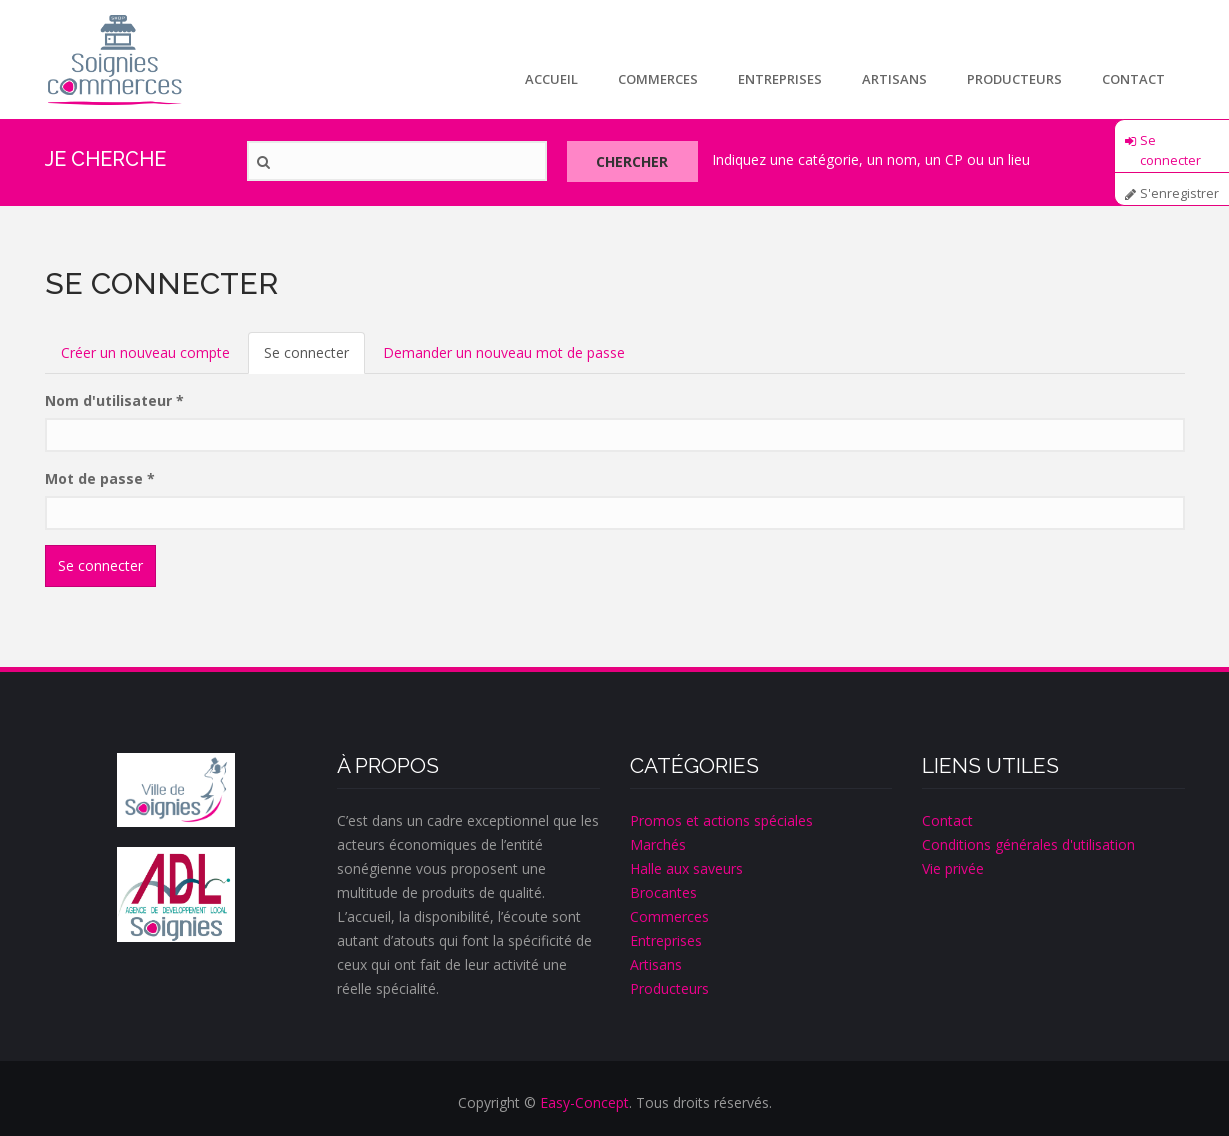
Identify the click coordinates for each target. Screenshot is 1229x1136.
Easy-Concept (584, 1102)
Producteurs (1014, 79)
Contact (1133, 79)
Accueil (551, 79)
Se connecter (1170, 147)
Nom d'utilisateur (114, 400)
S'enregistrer (1179, 193)
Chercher (634, 161)
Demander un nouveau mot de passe (504, 352)
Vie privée (953, 868)
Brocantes (663, 892)
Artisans (894, 79)
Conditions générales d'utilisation (1028, 844)
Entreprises (780, 79)
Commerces (658, 79)
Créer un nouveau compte (145, 352)
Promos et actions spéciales (721, 820)
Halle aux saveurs (686, 868)
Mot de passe (100, 478)
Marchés (658, 844)
